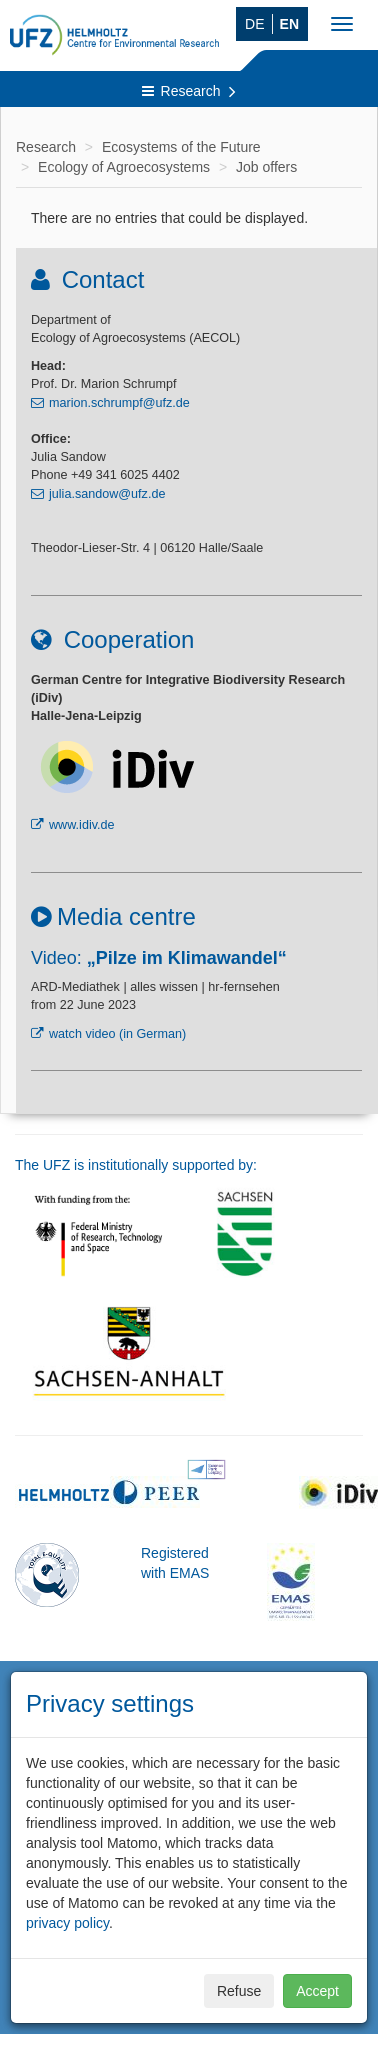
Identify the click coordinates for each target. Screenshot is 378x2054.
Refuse (239, 1991)
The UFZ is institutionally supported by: (136, 1165)
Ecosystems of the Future (181, 147)
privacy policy (67, 1923)
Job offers (266, 167)
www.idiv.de (82, 825)
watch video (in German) (117, 1034)
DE (254, 24)
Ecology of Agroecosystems (124, 167)
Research (189, 91)
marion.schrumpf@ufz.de (119, 403)
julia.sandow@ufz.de (107, 494)
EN (289, 24)
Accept (317, 1991)
